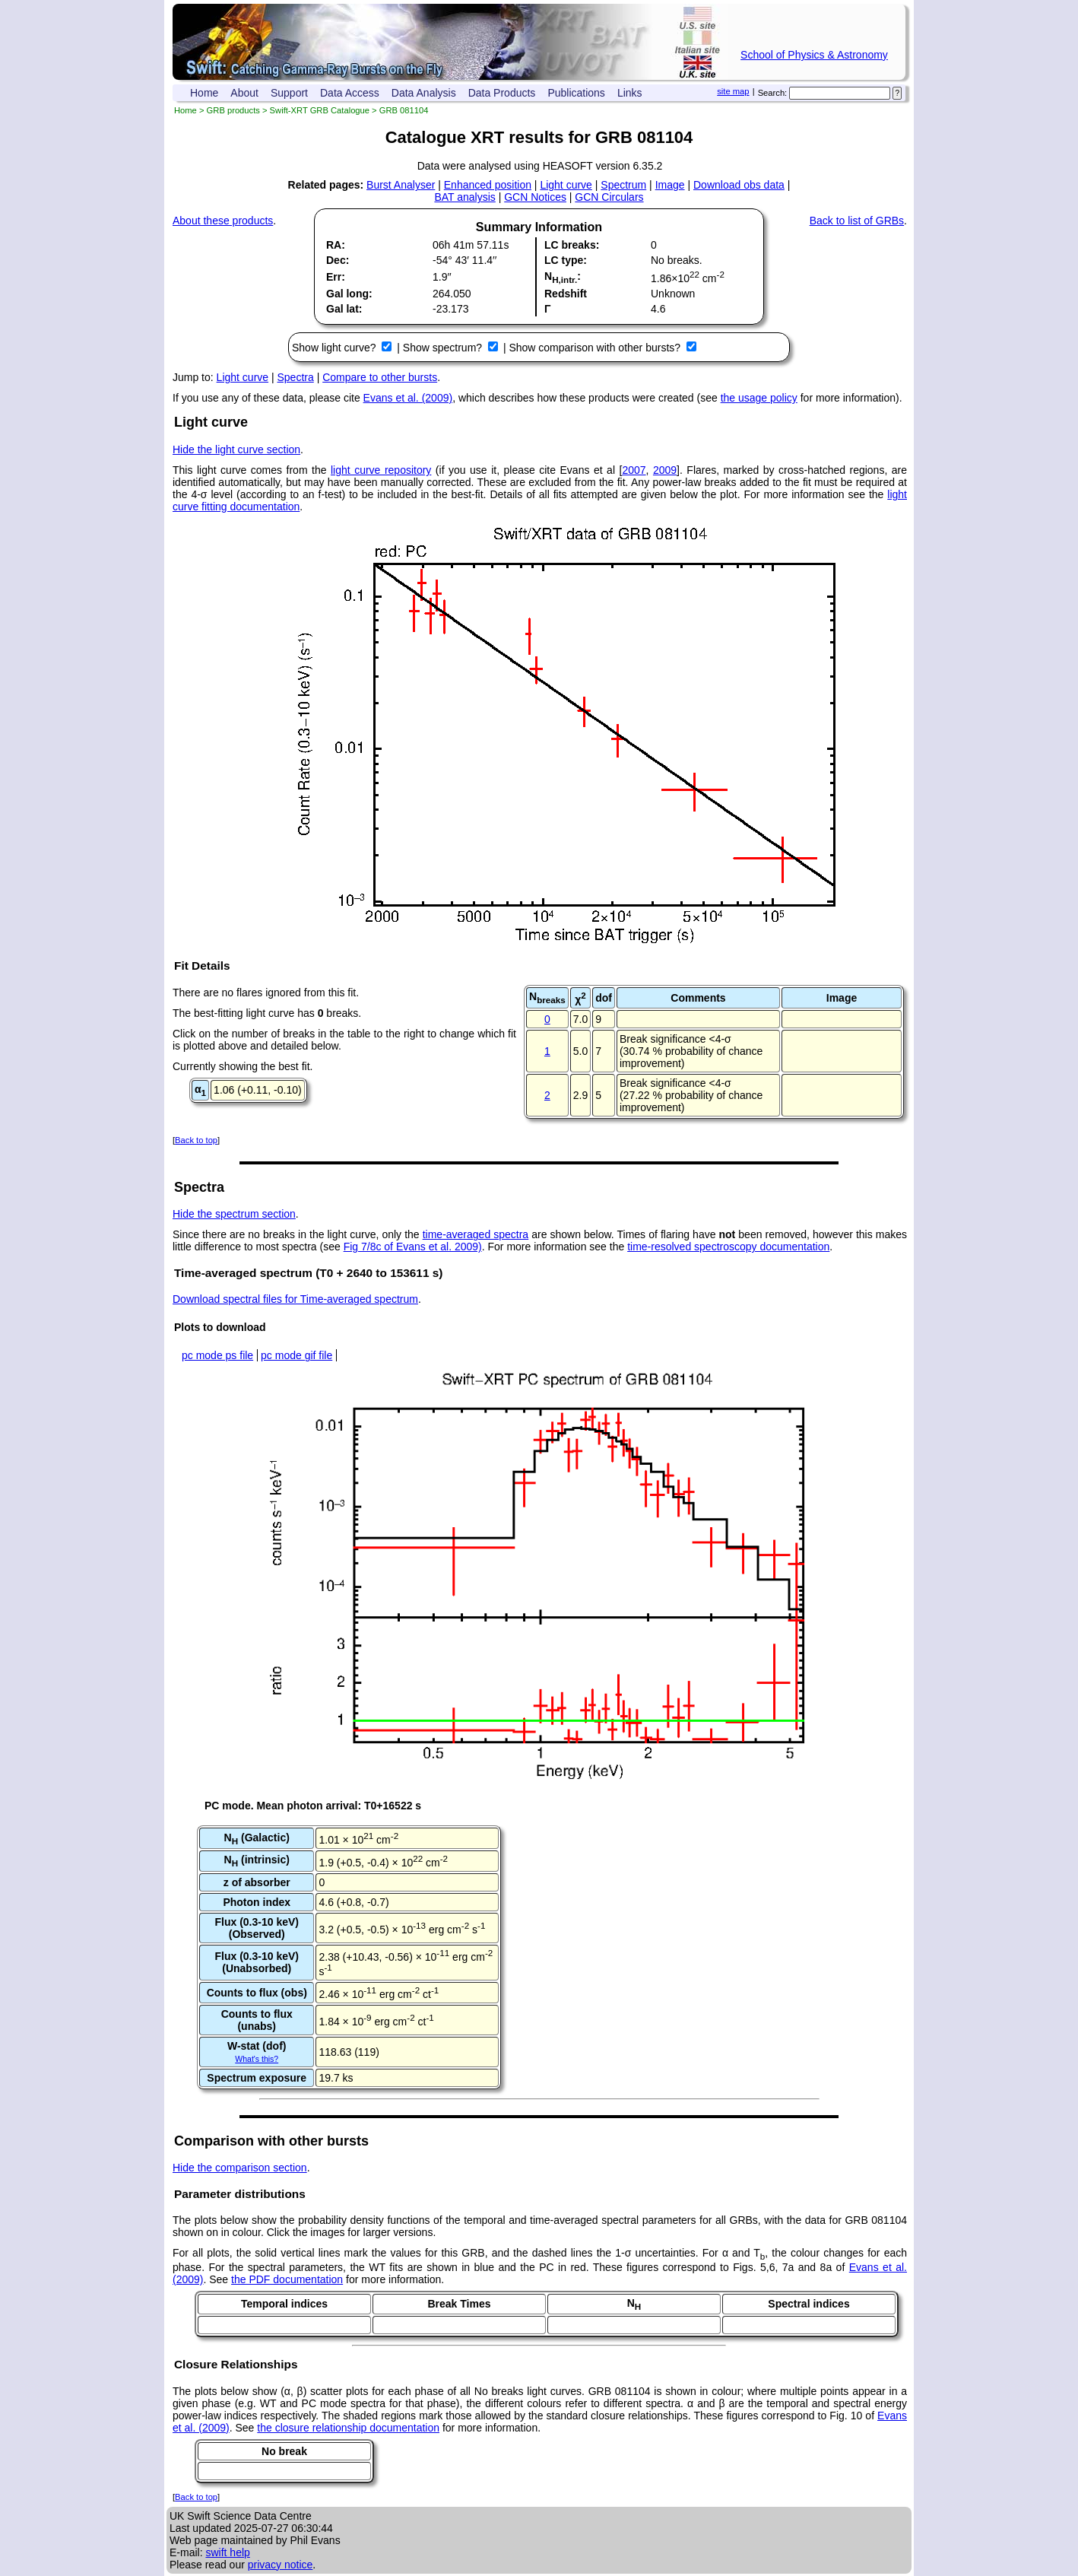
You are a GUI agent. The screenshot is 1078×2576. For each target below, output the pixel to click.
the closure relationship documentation (348, 2428)
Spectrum (623, 185)
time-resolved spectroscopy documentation (728, 1246)
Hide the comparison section (240, 2167)
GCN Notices (535, 197)
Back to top (196, 1140)
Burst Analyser (400, 185)
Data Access (349, 93)
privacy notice (280, 2565)
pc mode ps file (217, 1355)
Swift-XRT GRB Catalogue (319, 110)
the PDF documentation (287, 2279)
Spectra (295, 377)
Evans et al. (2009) (408, 398)
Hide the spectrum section (234, 1214)
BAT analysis (464, 197)
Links (629, 93)
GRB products (233, 110)
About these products (223, 220)
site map (733, 91)
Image (670, 185)
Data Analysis (424, 93)
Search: (773, 92)
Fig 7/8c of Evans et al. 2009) (413, 1246)
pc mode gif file (296, 1355)
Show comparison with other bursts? (596, 347)
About (244, 93)
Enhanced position (487, 185)
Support (289, 93)
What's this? (256, 2058)
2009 (665, 470)
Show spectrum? (444, 347)
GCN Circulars (609, 197)
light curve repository (381, 470)
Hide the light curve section (236, 449)
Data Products (502, 93)
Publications (576, 93)
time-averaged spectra (475, 1234)
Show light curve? (335, 347)
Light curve (565, 185)
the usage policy (759, 398)
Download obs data (739, 185)
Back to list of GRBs (857, 220)
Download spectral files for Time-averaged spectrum (295, 1299)
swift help (227, 2552)
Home (204, 93)
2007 (633, 470)
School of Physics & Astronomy (814, 55)
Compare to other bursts (379, 377)
